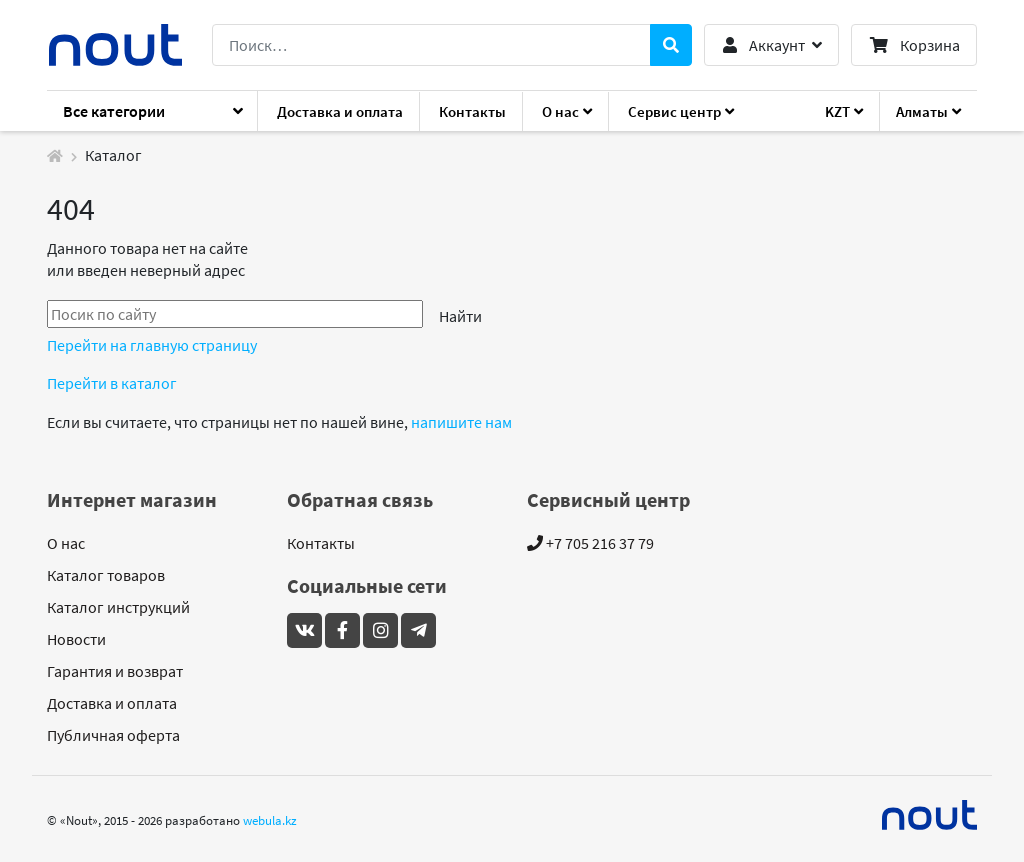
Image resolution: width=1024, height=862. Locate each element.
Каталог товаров (106, 575)
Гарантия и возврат (115, 671)
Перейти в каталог (112, 383)
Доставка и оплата (340, 111)
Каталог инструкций (118, 607)
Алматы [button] (922, 111)
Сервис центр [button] (674, 111)
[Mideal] (930, 815)
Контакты (472, 111)
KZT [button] (837, 111)
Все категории (114, 111)
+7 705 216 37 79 (590, 543)
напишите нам (461, 422)
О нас (66, 543)
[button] (771, 45)
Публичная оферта (113, 735)
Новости (76, 639)
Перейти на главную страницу (152, 345)
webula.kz (270, 820)
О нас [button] (560, 111)
